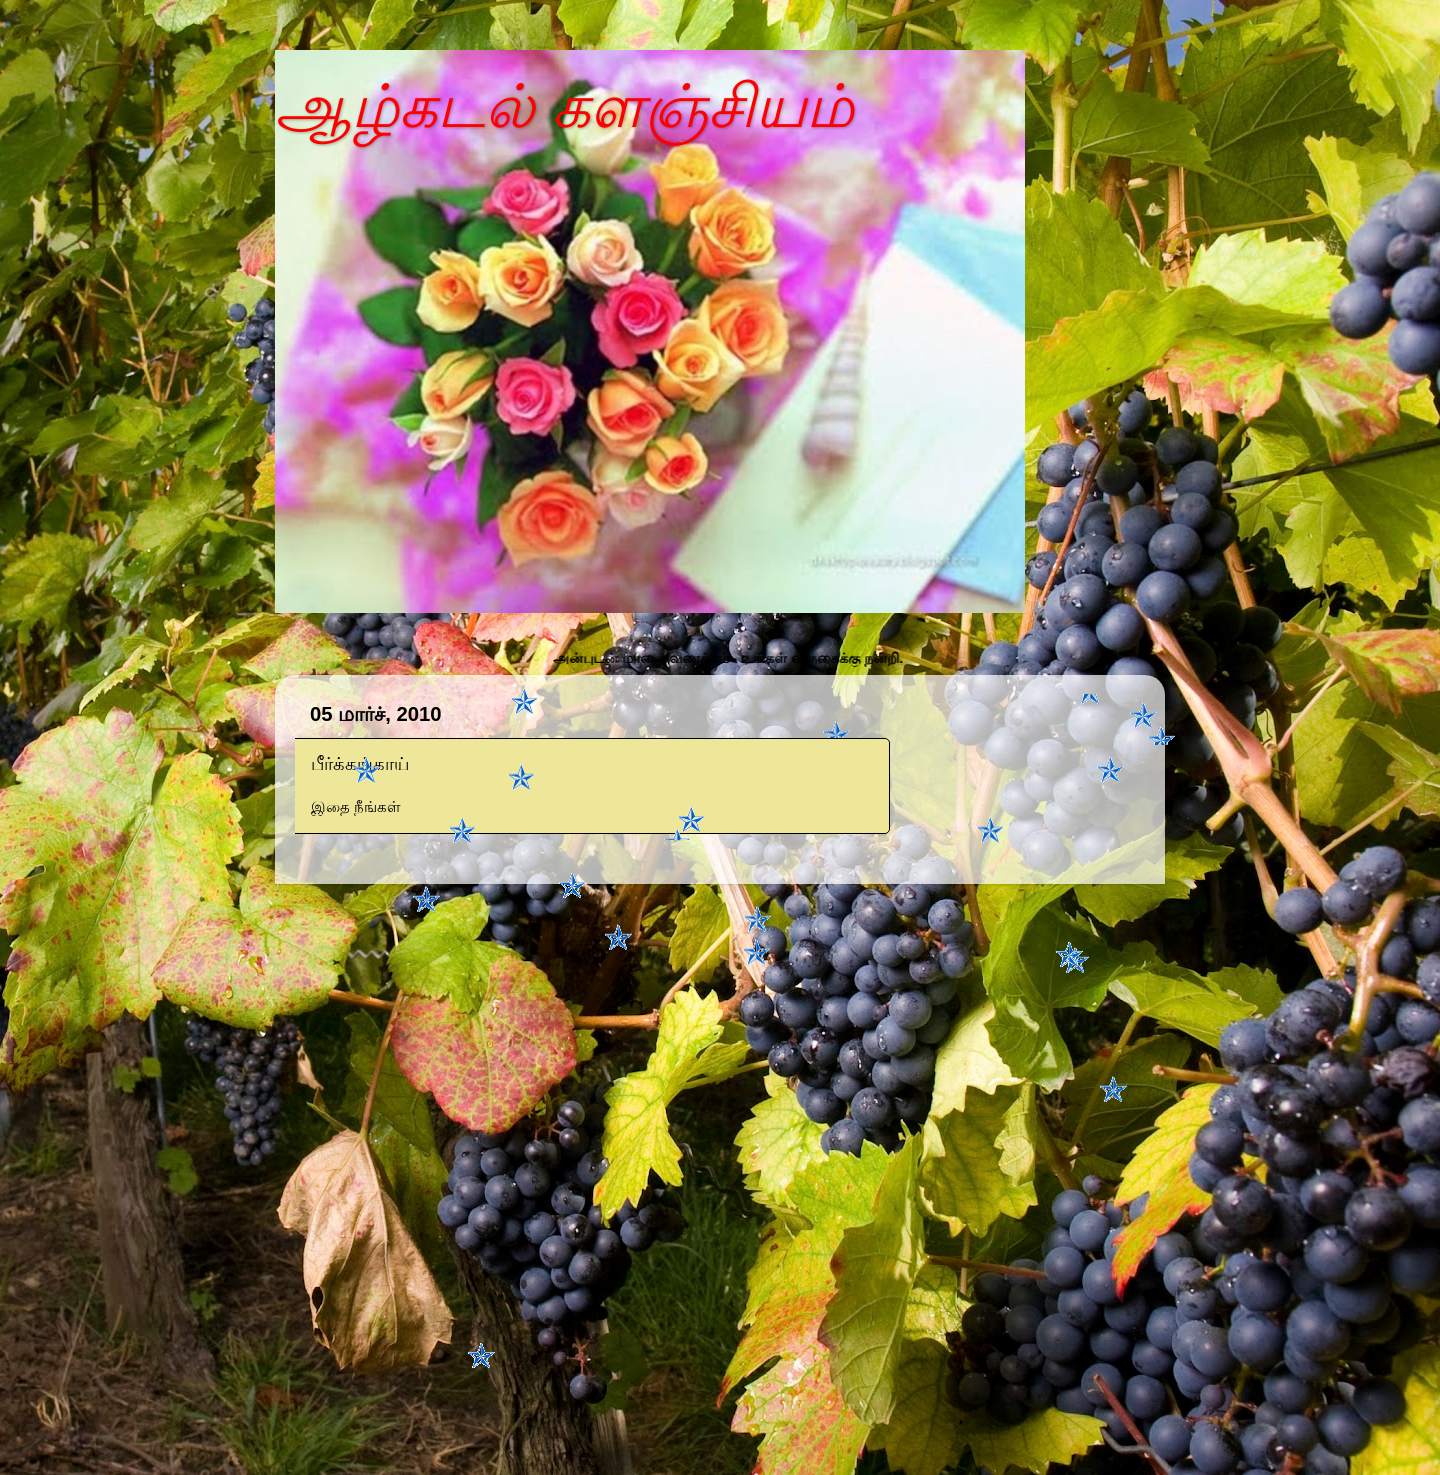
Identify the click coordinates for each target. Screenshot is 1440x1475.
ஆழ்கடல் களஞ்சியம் (564, 106)
